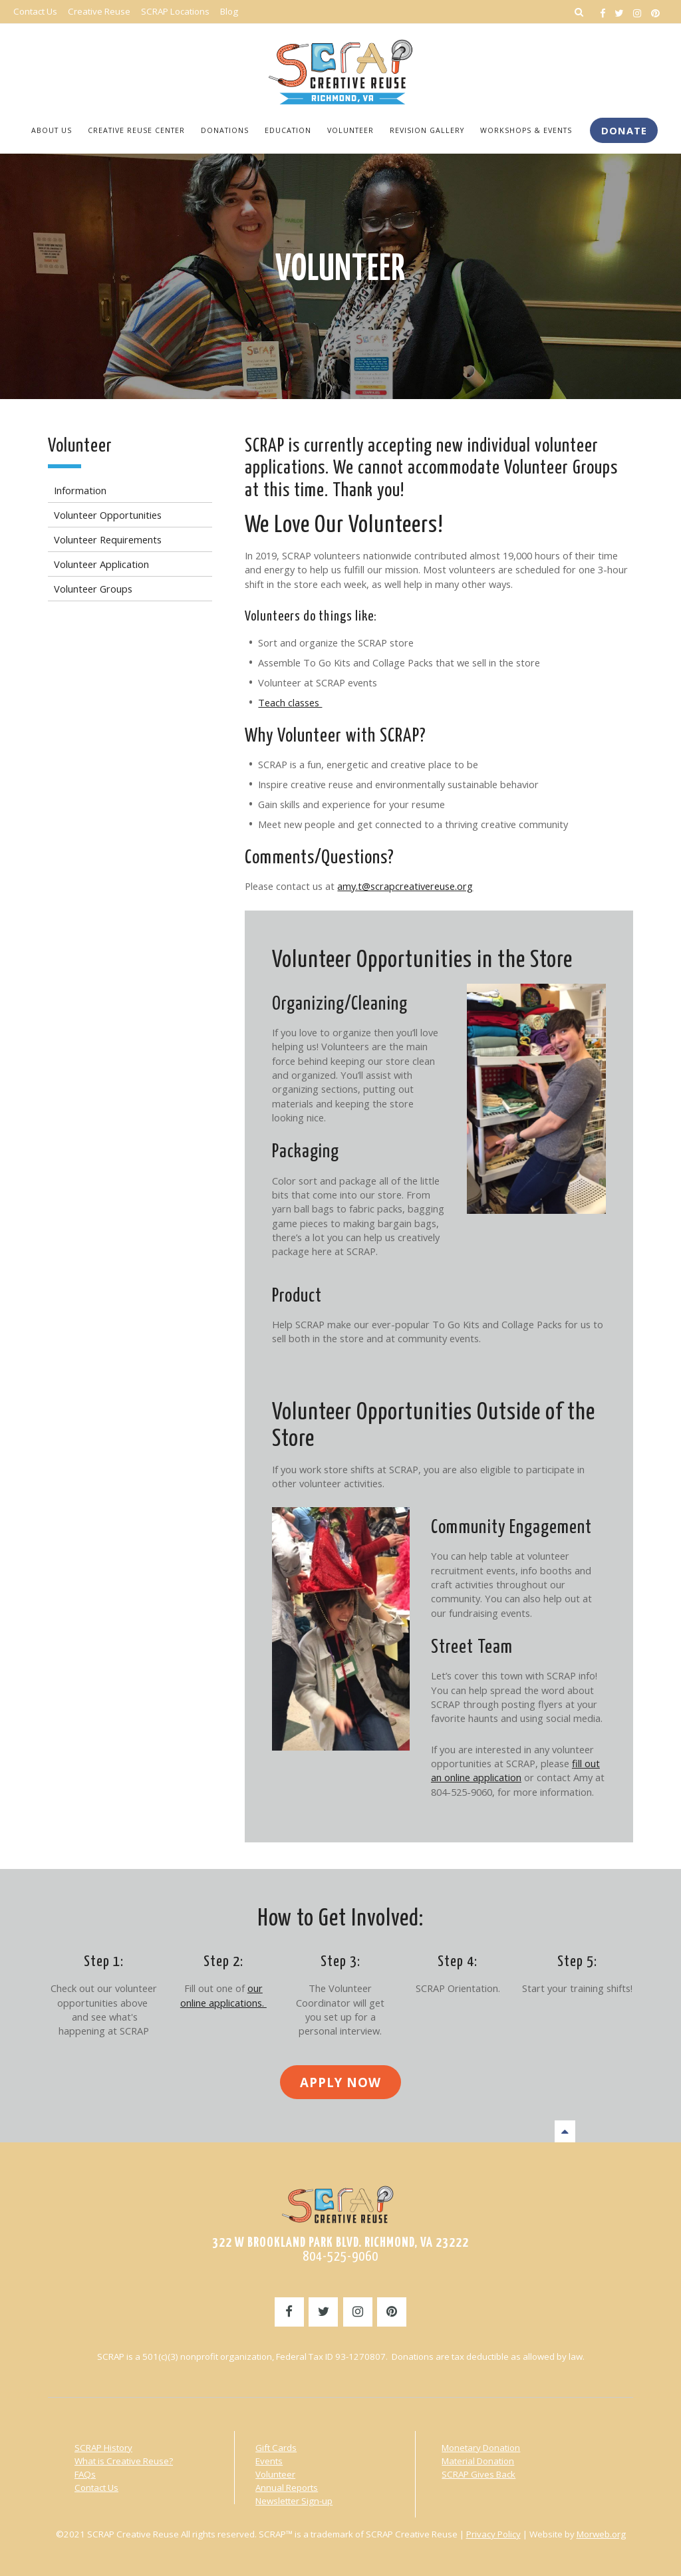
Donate (624, 130)
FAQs (85, 2473)
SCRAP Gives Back (478, 2473)
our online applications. (223, 1993)
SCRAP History (103, 2446)
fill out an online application (515, 1769)
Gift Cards (276, 2446)
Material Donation (478, 2460)
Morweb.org (601, 2533)
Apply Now (340, 2081)
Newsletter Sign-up (294, 2499)
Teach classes (290, 701)
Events (269, 2460)
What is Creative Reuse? (123, 2460)
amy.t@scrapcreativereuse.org (405, 884)
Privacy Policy (493, 2533)
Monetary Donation (481, 2446)
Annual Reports (286, 2486)
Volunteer (340, 269)
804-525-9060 (340, 2255)
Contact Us (96, 2486)
